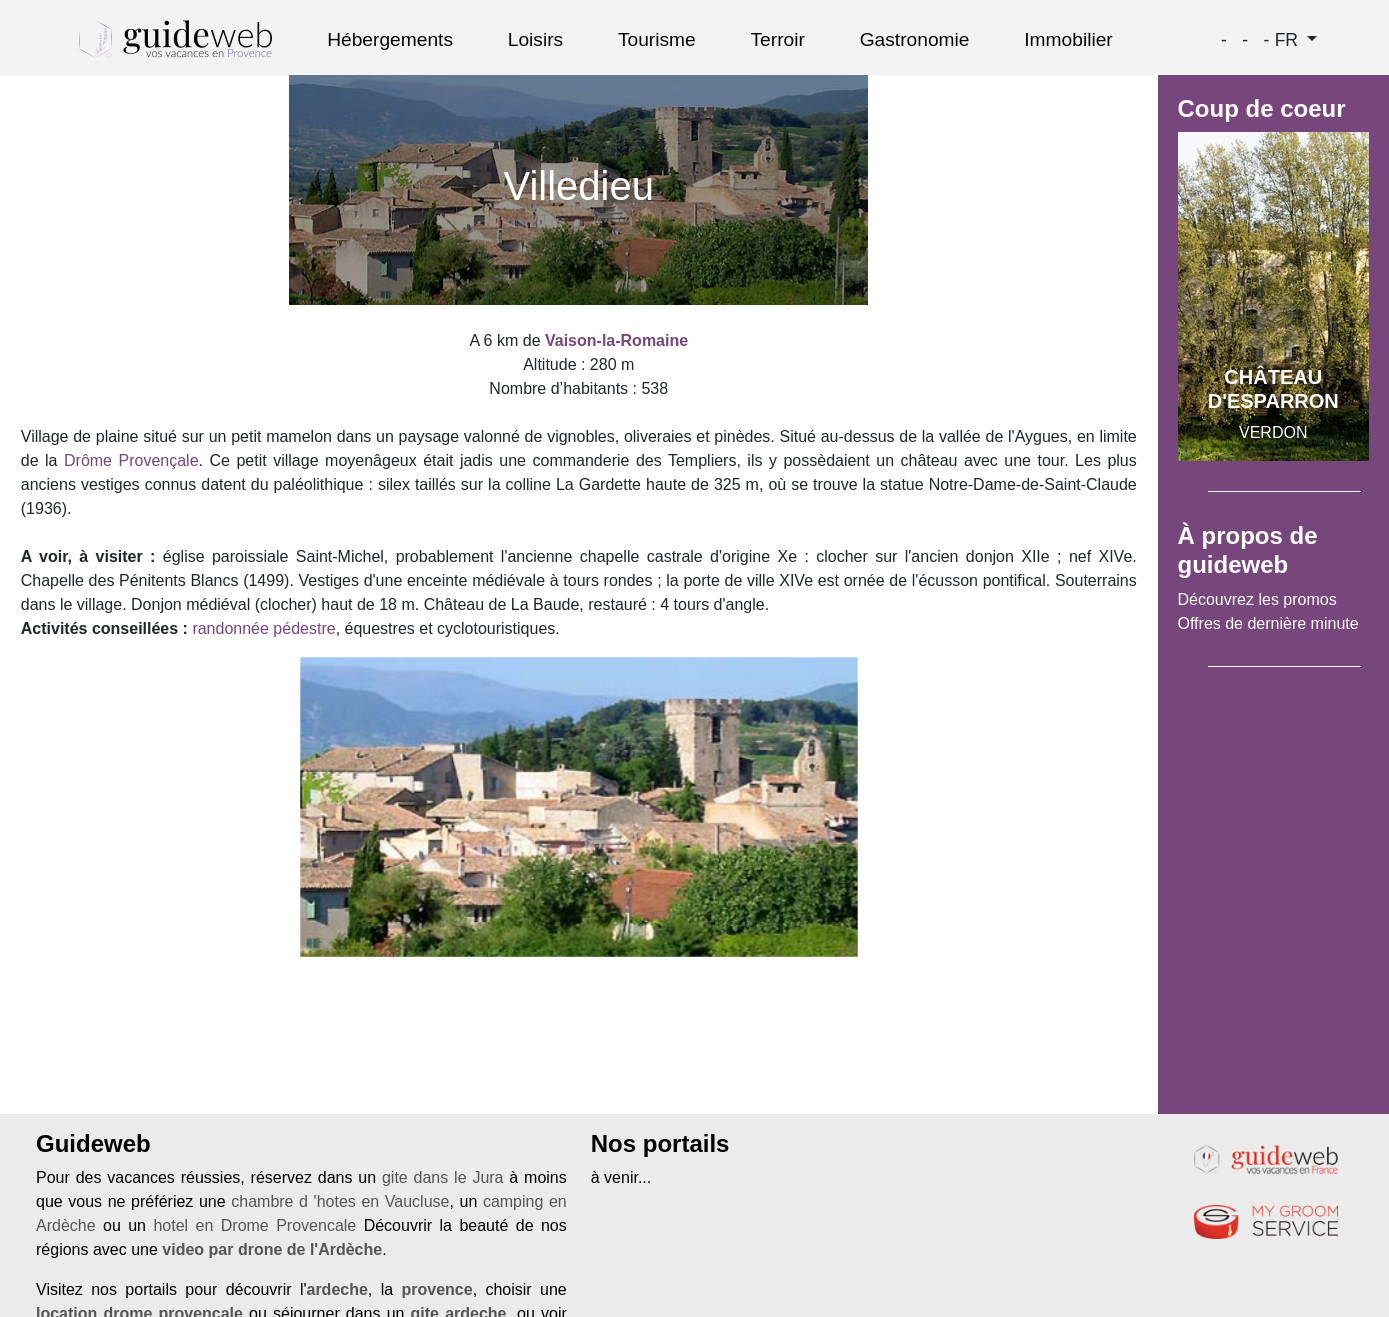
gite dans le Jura (443, 1177)
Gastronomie (915, 39)
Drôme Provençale (131, 460)
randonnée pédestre (263, 628)
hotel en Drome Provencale (254, 1225)
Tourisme (657, 39)
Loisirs (535, 39)
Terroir (778, 39)
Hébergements (390, 39)
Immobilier (1068, 39)
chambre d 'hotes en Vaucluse (340, 1201)
